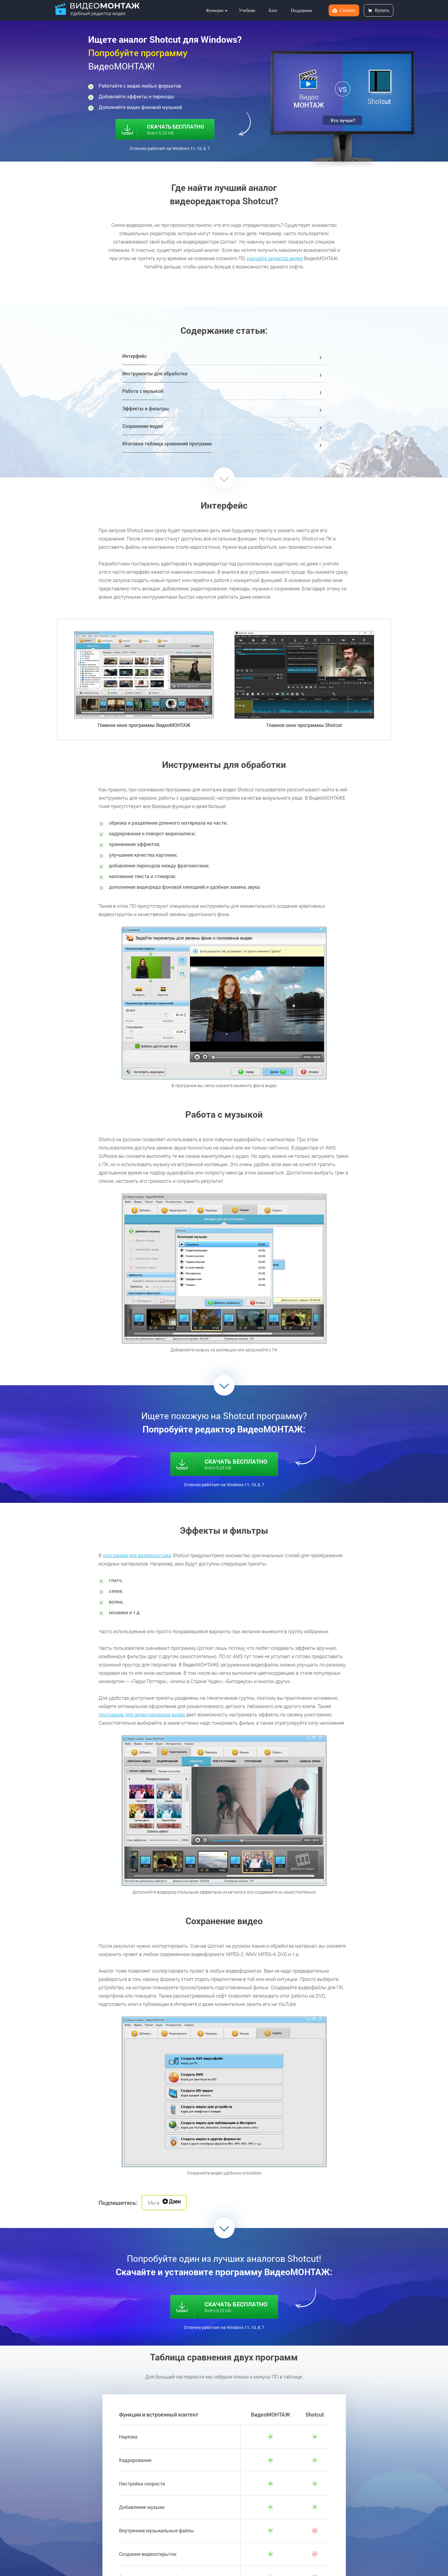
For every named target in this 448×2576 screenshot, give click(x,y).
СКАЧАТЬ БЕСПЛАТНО (168, 127)
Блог (273, 10)
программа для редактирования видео (142, 1714)
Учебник (247, 10)
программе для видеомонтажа (137, 1555)
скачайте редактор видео (275, 258)
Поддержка (301, 10)
